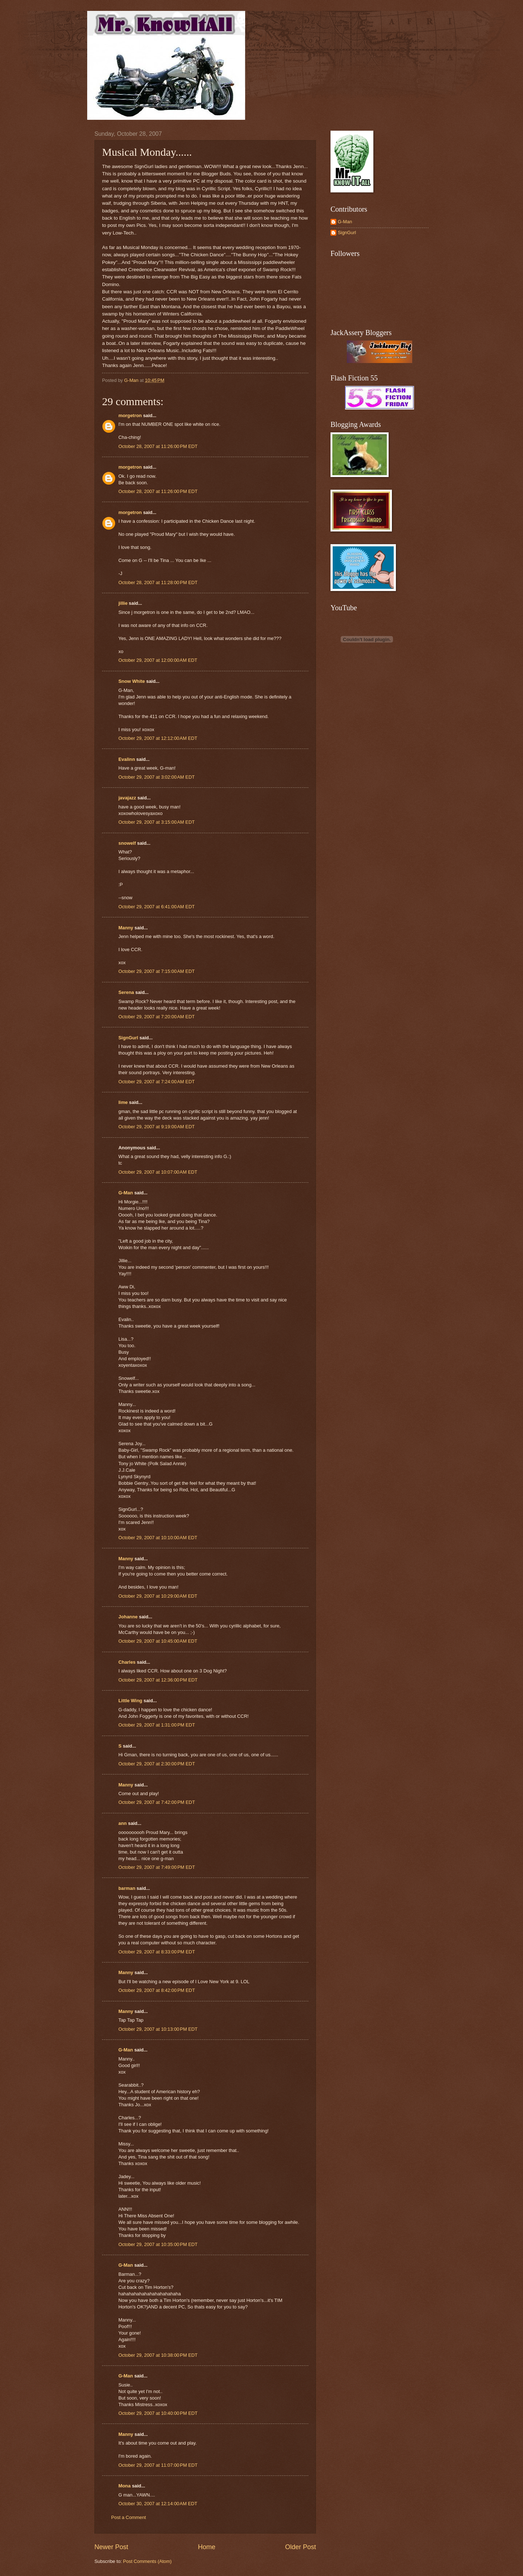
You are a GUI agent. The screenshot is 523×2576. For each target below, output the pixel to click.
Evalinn (126, 759)
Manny (125, 927)
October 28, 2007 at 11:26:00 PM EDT (158, 446)
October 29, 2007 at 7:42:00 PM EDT (156, 1802)
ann (122, 1823)
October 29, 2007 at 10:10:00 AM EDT (157, 1537)
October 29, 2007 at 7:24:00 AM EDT (156, 1081)
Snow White (131, 681)
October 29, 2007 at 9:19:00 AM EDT (156, 1126)
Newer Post (111, 2547)
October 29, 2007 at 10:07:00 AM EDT (157, 1172)
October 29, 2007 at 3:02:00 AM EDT (156, 777)
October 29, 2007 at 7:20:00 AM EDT (156, 1016)
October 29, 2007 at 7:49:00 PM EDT (156, 1867)
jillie (122, 603)
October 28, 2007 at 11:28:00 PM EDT (158, 582)
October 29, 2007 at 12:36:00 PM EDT (158, 1680)
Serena (126, 992)
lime (123, 1102)
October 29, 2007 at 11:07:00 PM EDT (158, 2465)
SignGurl (128, 1037)
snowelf (127, 843)
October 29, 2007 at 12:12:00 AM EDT (157, 738)
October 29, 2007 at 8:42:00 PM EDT (156, 1990)
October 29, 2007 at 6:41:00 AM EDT (156, 906)
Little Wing (130, 1700)
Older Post (300, 2547)
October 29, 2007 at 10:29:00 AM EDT (157, 1596)
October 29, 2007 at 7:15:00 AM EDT (156, 971)
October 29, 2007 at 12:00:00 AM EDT (157, 660)
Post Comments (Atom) (147, 2561)
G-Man (125, 1192)
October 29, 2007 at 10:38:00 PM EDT (158, 2355)
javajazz (127, 797)
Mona (124, 2486)
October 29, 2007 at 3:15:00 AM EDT (156, 822)
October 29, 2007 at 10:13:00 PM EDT (158, 2029)
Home (206, 2547)
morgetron (130, 415)
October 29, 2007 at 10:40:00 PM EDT (158, 2413)
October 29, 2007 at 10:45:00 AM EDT (157, 1641)
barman (126, 1888)
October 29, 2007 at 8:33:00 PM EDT (156, 1952)
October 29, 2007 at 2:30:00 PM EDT (156, 1763)
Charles (126, 1662)
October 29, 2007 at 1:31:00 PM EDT (156, 1725)
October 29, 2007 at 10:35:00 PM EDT (158, 2244)
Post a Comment (128, 2517)
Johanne (128, 1616)
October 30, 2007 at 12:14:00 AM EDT (157, 2503)
